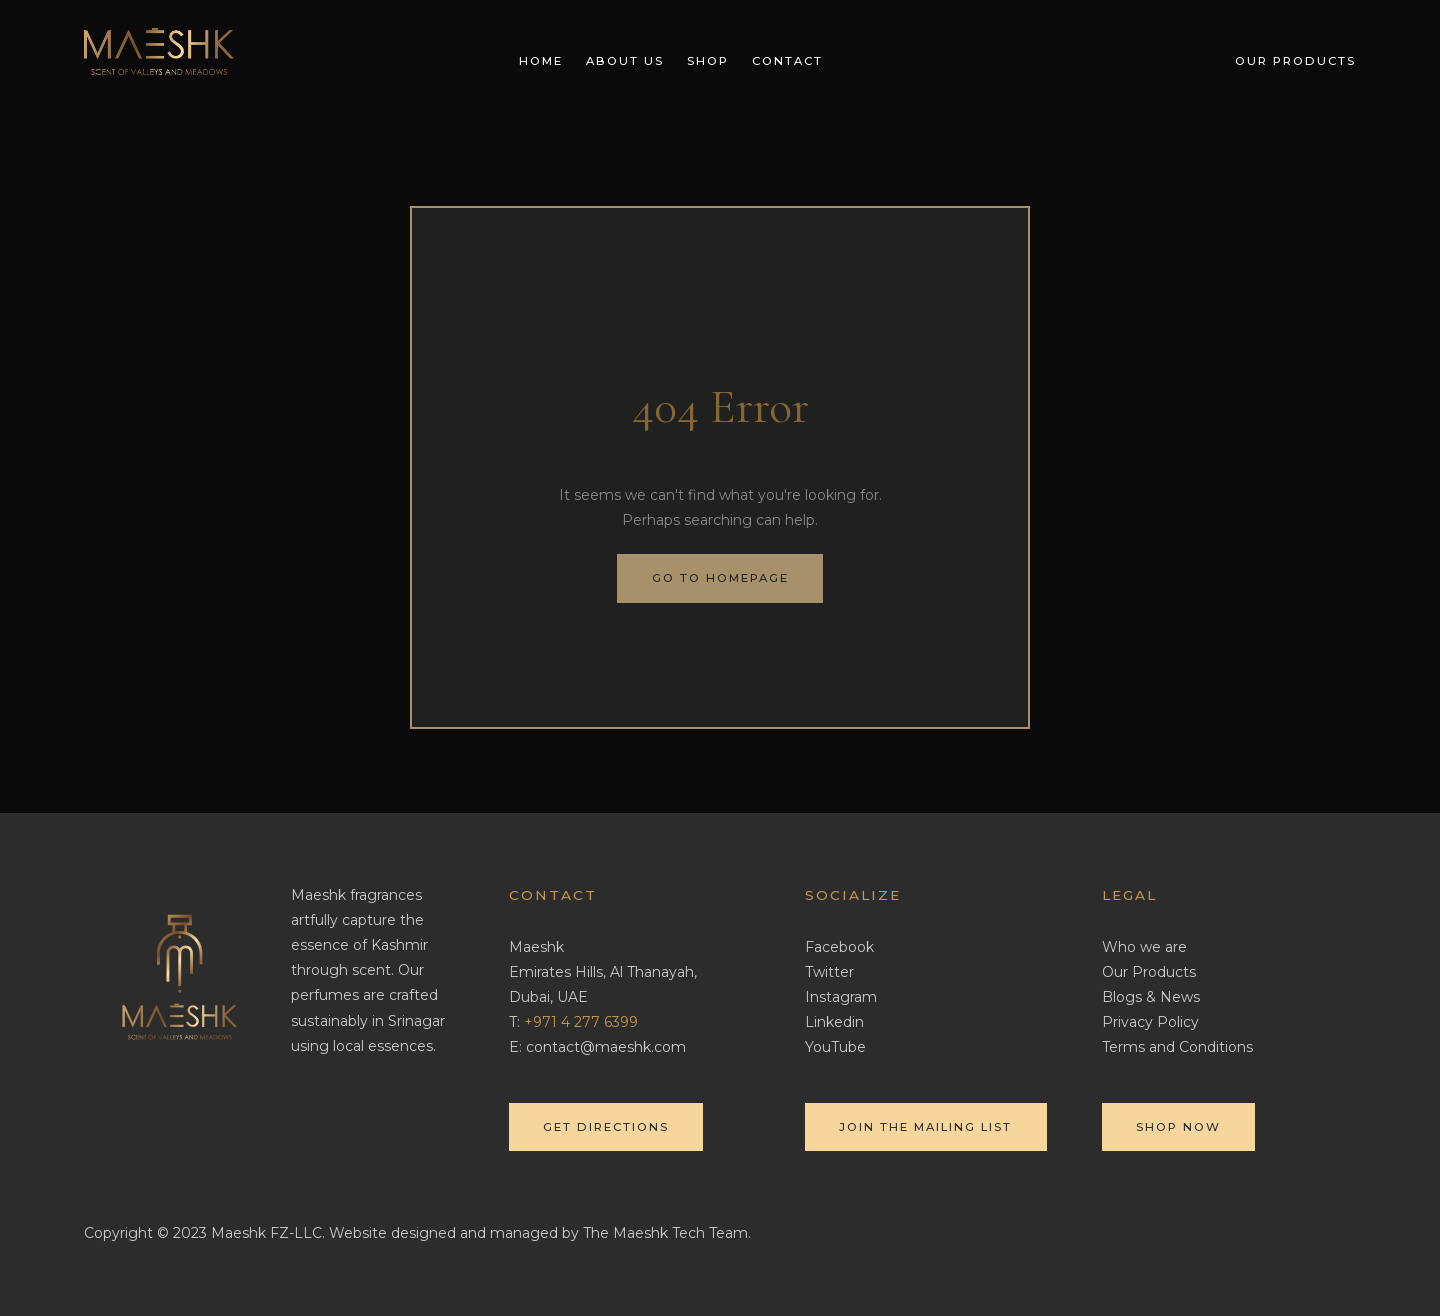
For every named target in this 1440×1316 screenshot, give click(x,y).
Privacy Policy (1150, 1022)
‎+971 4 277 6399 (581, 1022)
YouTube (835, 1047)
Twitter (829, 972)
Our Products (1149, 972)
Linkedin (834, 1022)
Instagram (841, 997)
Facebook (839, 947)
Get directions (606, 1127)
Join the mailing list (925, 1127)
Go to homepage (720, 578)
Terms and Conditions (1177, 1047)
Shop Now (1178, 1127)
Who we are (1144, 947)
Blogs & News (1151, 997)
